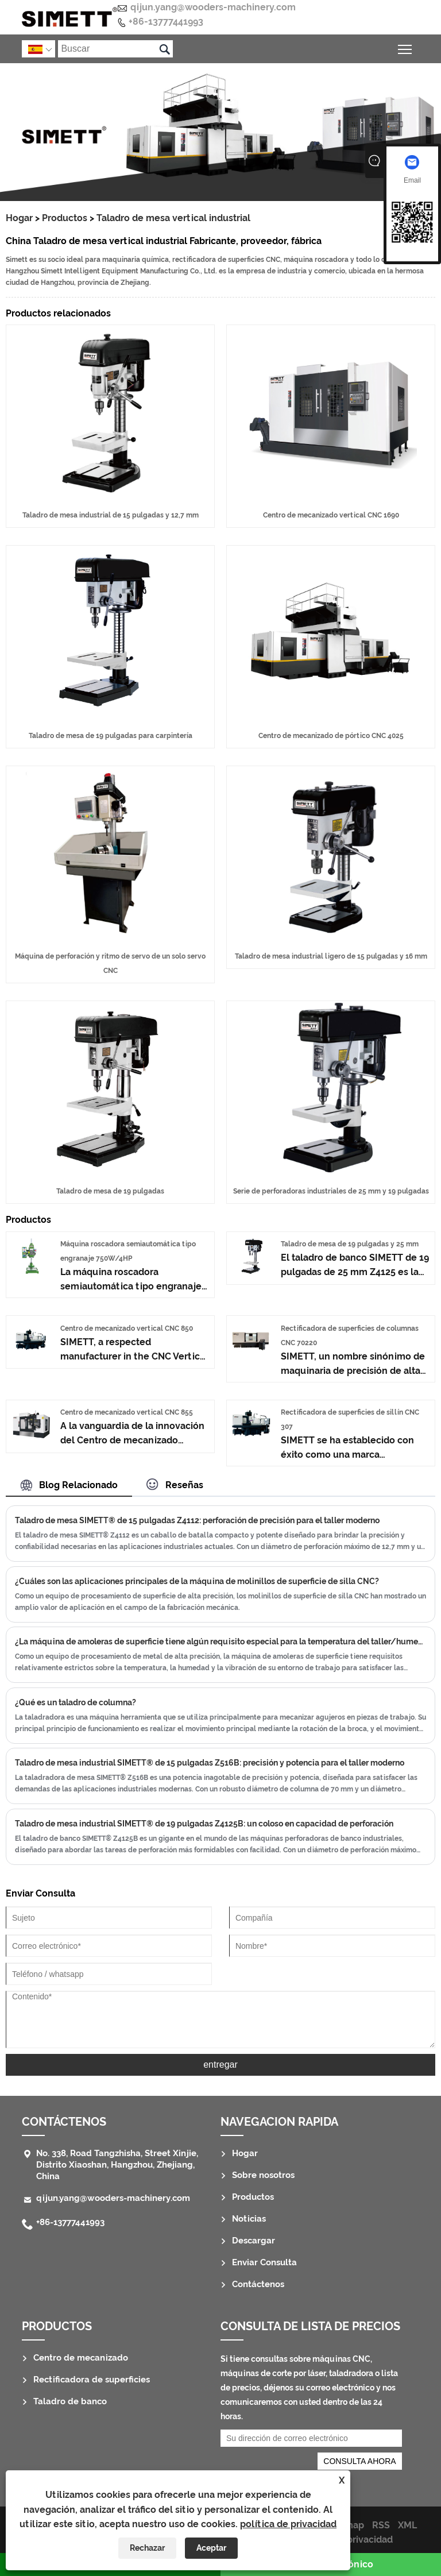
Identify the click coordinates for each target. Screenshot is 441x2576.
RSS (381, 2525)
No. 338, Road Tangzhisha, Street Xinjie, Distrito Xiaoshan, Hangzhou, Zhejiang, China (117, 2164)
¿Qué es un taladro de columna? (75, 1702)
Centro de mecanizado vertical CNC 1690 (331, 515)
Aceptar (211, 2547)
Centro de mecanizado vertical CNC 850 (126, 1328)
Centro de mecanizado (80, 2358)
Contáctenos (64, 2122)
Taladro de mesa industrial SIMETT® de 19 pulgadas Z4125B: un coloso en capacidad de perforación (204, 1823)
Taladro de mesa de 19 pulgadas (110, 1191)
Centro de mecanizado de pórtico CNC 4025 (331, 736)
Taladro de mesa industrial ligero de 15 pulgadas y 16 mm (331, 956)
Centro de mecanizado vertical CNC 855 (126, 1412)
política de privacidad (288, 2524)
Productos (64, 218)
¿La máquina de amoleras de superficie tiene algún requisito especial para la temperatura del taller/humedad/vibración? (220, 1641)
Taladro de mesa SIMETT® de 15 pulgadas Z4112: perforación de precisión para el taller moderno (197, 1520)
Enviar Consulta (264, 2262)
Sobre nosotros (263, 2175)
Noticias (249, 2219)
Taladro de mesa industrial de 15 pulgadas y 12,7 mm (110, 515)
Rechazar (147, 2547)
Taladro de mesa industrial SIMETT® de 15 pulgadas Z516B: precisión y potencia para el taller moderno (209, 1762)
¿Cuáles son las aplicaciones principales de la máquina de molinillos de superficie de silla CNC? (197, 1581)
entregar (220, 2064)
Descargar (253, 2240)
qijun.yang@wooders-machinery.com (213, 7)
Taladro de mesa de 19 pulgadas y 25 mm (350, 1244)
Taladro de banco (70, 2401)
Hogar (19, 218)
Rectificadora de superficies (91, 2379)
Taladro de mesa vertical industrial (173, 218)
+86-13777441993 (166, 21)
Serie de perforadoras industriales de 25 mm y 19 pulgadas (331, 1191)
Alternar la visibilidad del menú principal (405, 47)
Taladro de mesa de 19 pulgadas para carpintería (110, 736)
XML (407, 2525)
